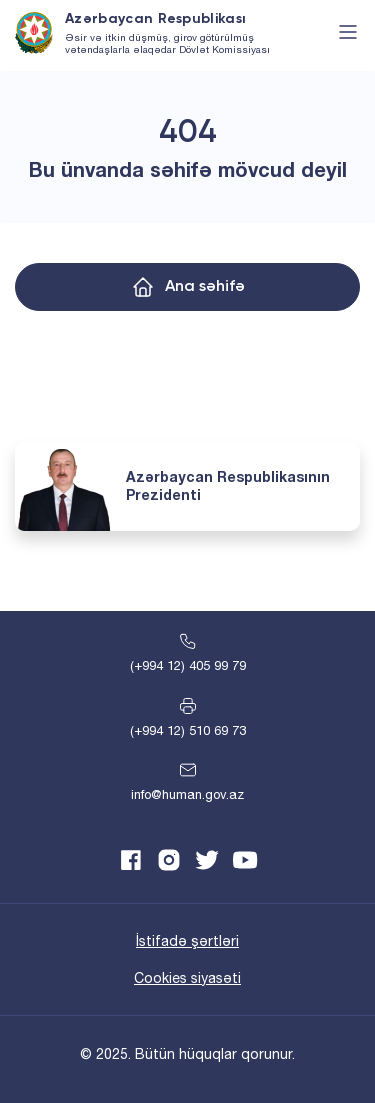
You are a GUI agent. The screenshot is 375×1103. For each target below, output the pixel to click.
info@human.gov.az (187, 794)
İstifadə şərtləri (187, 941)
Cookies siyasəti (187, 978)
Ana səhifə (205, 287)
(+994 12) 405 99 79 (188, 665)
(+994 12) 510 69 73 (188, 730)
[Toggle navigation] (348, 32)
